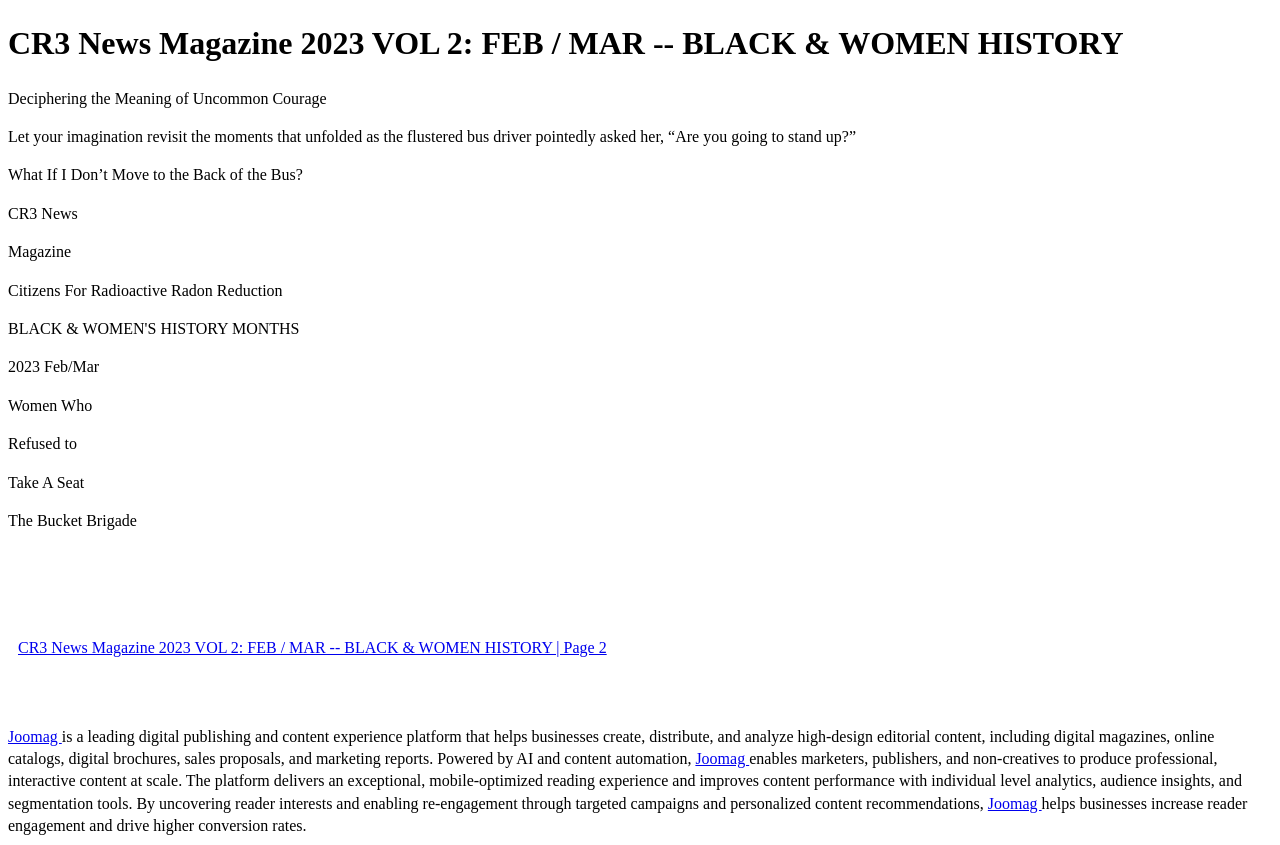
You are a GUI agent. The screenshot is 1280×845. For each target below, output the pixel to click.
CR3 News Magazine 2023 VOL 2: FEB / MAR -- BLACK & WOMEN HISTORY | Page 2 (312, 647)
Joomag (35, 736)
